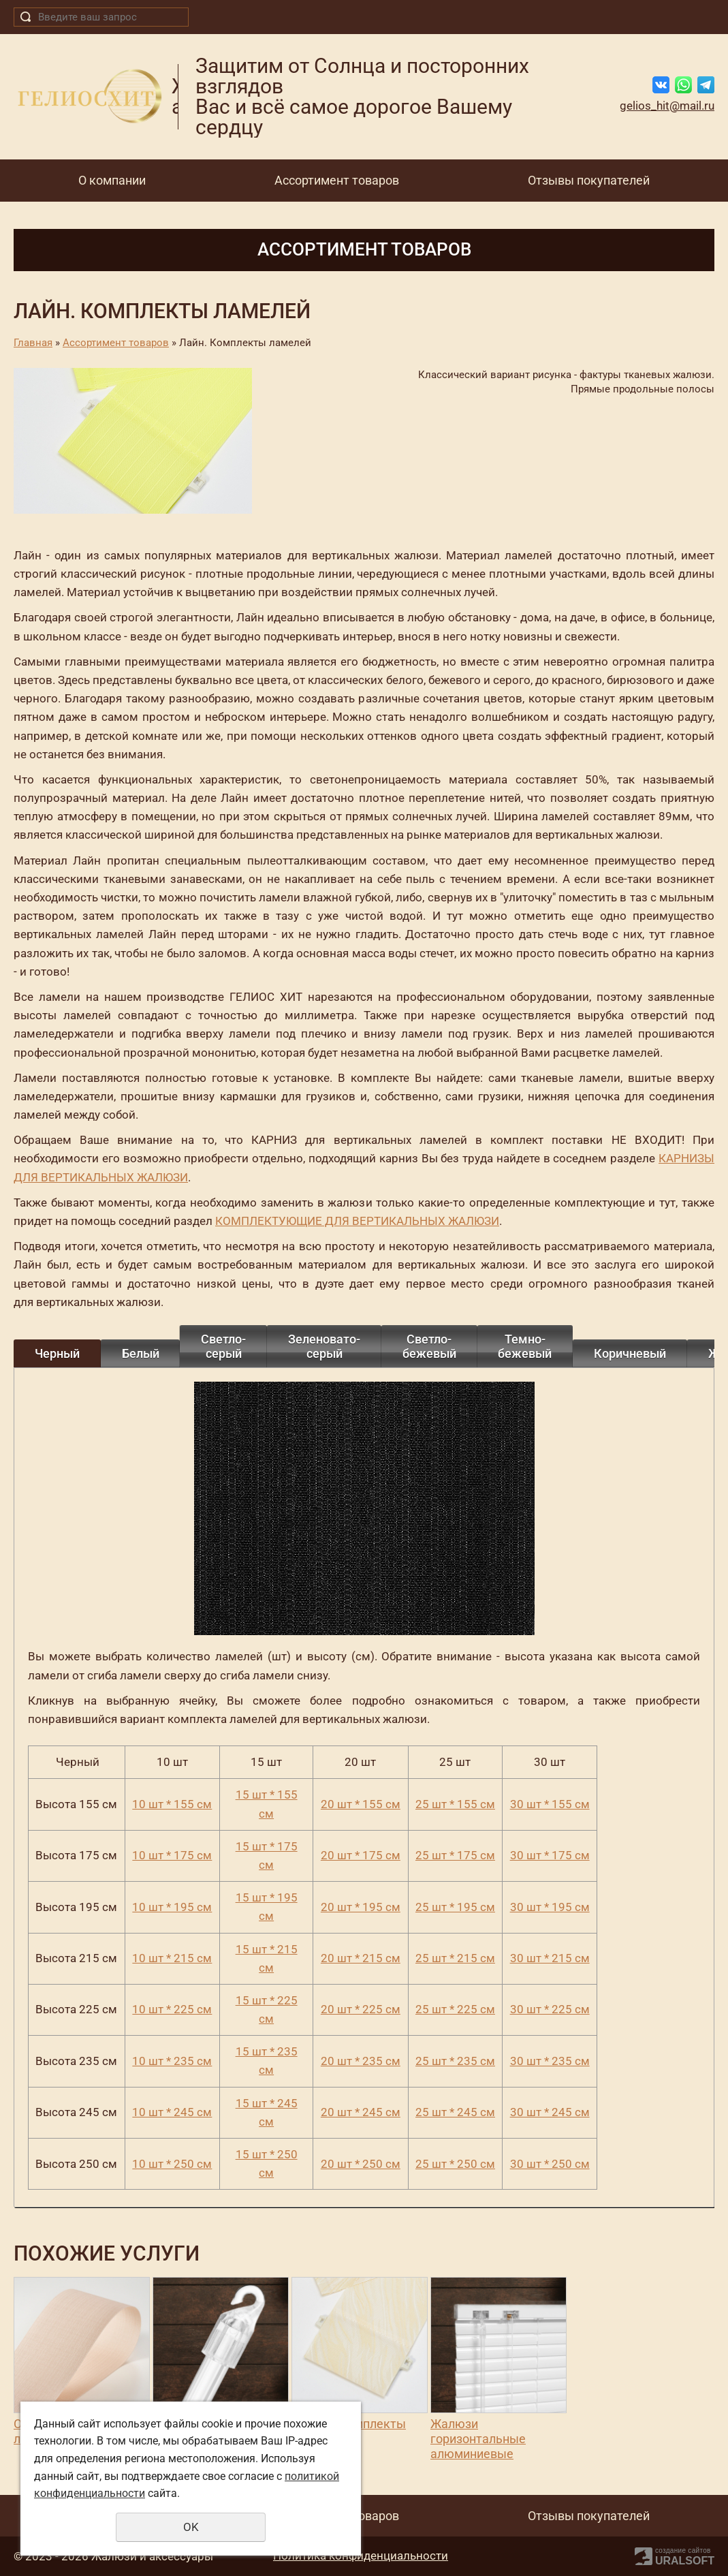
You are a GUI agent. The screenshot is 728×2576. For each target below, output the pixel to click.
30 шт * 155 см (550, 1804)
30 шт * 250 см (550, 2164)
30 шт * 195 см (550, 1907)
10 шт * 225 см (172, 2009)
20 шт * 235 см (360, 2061)
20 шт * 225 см (360, 2009)
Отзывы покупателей (589, 180)
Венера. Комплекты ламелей (348, 2431)
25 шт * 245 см (455, 2112)
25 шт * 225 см (455, 2009)
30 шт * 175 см (550, 1855)
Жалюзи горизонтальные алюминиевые (478, 2438)
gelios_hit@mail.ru (667, 105)
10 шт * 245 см (172, 2112)
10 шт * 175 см (172, 1855)
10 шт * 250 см (172, 2164)
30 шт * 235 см (550, 2061)
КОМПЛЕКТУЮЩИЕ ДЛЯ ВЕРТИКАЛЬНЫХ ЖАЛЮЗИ (357, 1221)
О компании (112, 180)
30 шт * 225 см (550, 2009)
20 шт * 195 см (360, 1907)
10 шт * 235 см (172, 2061)
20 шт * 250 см (360, 2164)
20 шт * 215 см (360, 1958)
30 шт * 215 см (550, 1958)
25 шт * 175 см (455, 1855)
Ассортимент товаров (336, 180)
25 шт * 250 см (455, 2164)
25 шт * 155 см (455, 1804)
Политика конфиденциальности (360, 2555)
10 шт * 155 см (172, 1804)
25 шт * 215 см (455, 1958)
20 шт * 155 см (360, 1804)
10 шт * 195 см (172, 1907)
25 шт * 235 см (455, 2061)
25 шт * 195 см (455, 1907)
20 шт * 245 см (360, 2112)
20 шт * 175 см (360, 1855)
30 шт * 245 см (550, 2112)
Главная (33, 343)
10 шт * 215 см (172, 1958)
